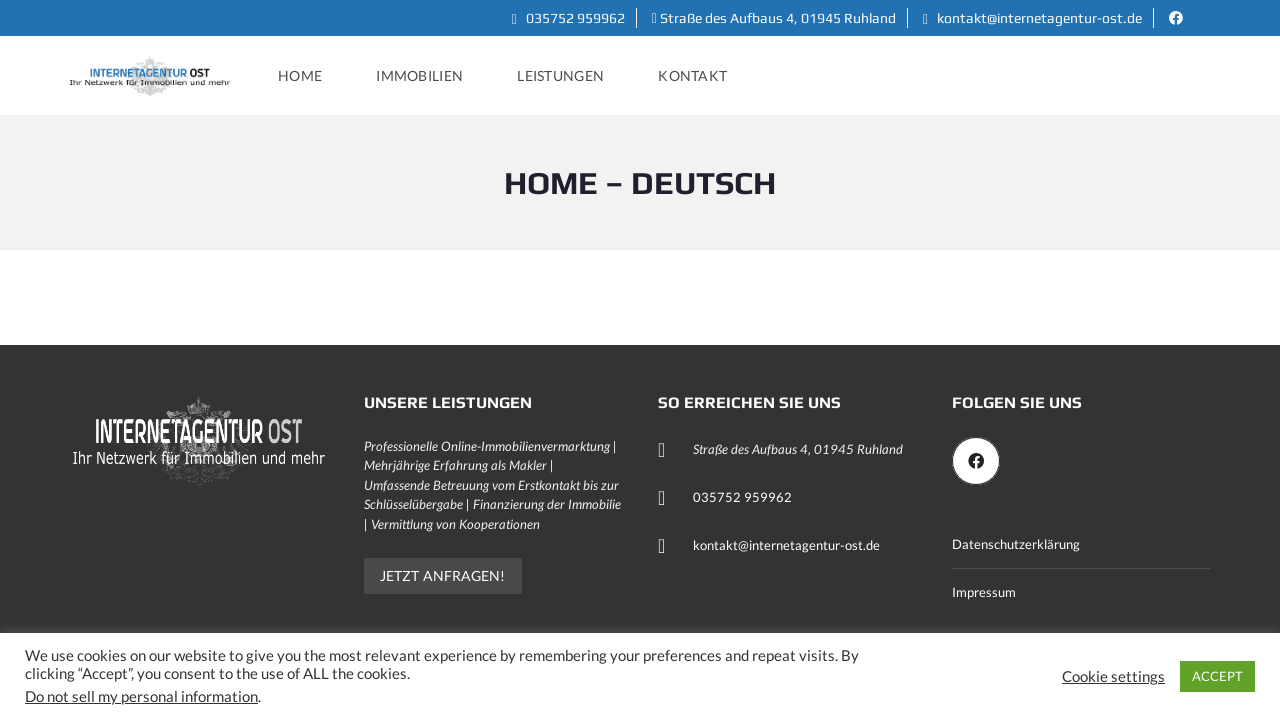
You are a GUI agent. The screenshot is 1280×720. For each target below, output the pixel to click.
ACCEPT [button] (1217, 676)
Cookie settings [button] (1113, 676)
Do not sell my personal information (141, 696)
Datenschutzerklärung (1016, 544)
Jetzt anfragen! (443, 575)
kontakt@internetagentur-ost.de (1032, 18)
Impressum (984, 592)
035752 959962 (568, 18)
